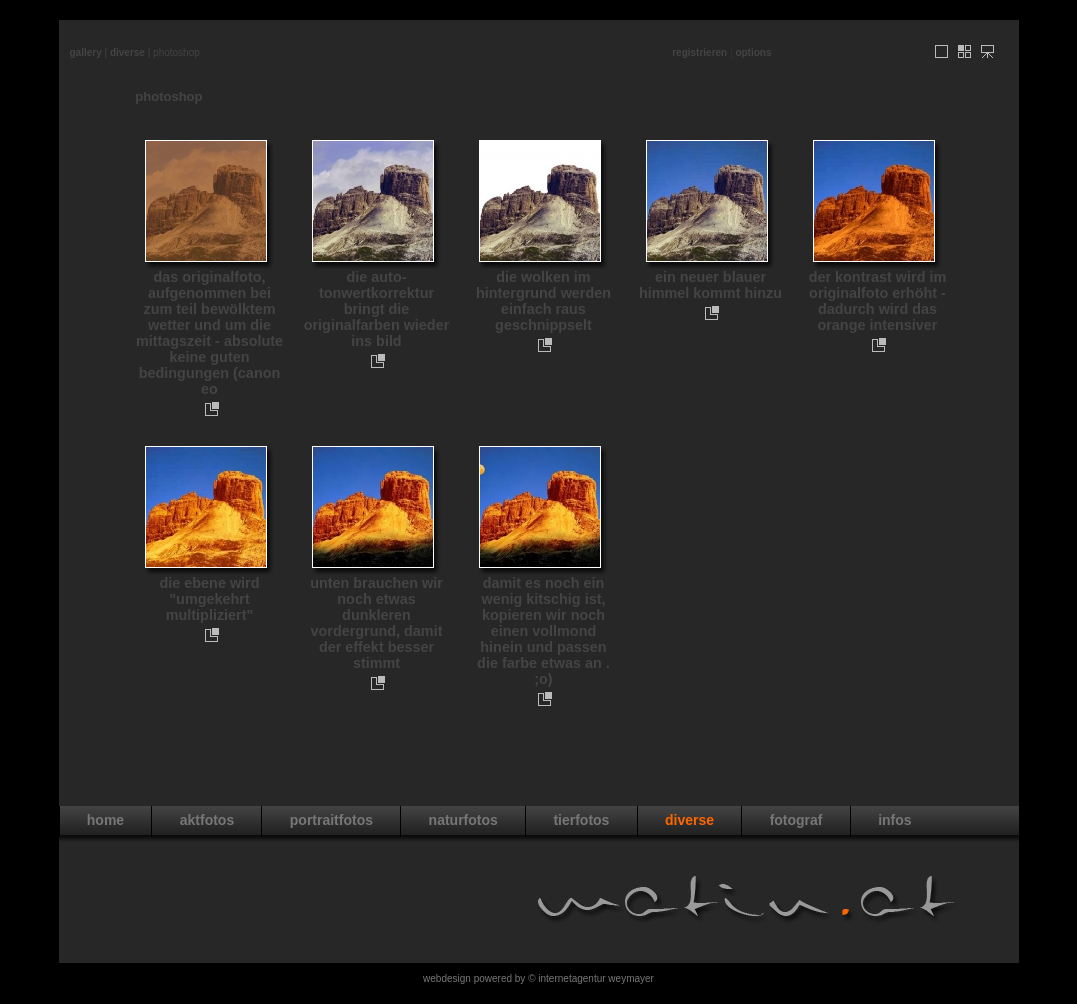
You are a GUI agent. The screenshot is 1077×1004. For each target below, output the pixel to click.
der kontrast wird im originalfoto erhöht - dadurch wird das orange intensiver (878, 301)
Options (753, 52)
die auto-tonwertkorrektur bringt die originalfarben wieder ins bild (377, 309)
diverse (127, 52)
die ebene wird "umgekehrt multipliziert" (210, 599)
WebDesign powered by (475, 978)
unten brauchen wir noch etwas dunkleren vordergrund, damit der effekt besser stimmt (376, 623)
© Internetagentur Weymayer (591, 978)
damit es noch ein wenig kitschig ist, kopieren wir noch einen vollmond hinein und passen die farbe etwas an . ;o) (543, 631)
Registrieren (699, 52)
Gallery (86, 52)
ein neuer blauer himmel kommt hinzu (710, 285)
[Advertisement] (539, 27)
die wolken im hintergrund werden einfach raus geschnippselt (543, 301)
